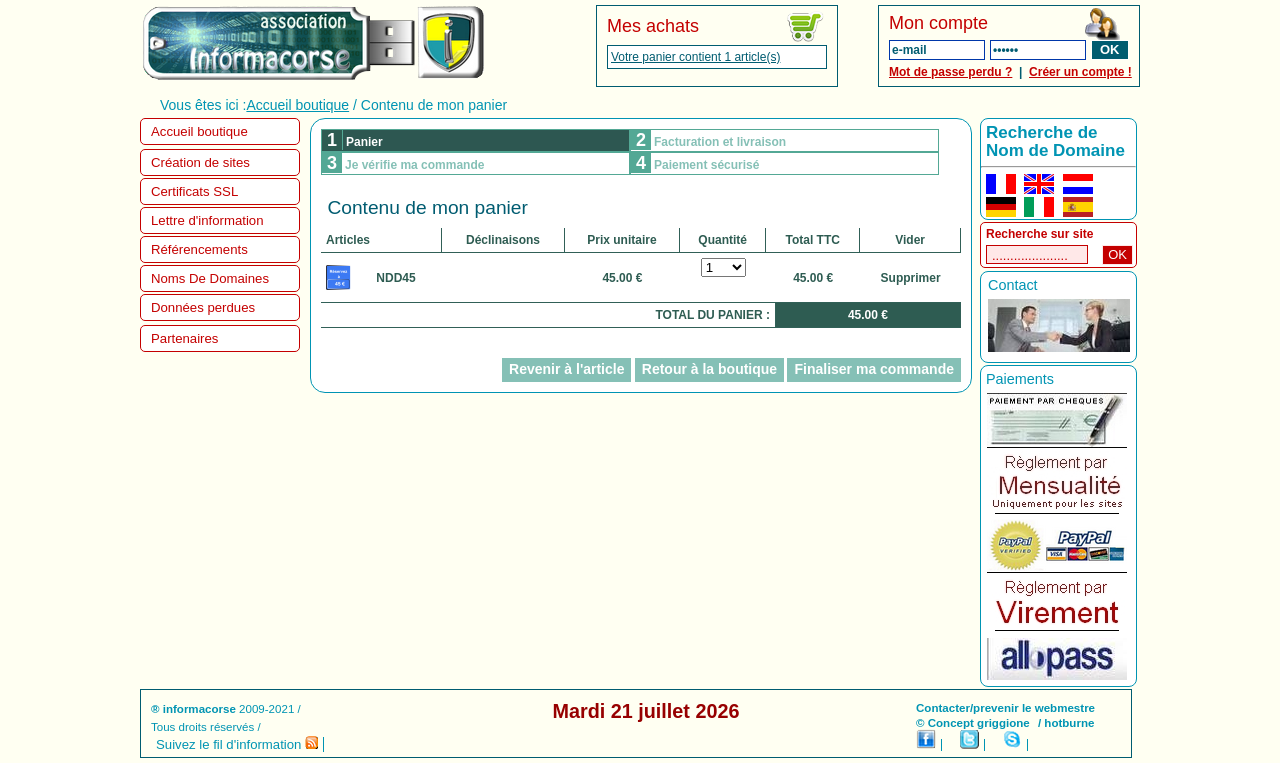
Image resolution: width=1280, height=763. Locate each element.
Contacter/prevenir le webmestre (1005, 708)
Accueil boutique (297, 105)
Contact (1013, 285)
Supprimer (911, 278)
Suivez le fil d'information (237, 744)
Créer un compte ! (1080, 72)
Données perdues (203, 307)
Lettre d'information (207, 220)
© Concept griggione (973, 723)
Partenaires (184, 338)
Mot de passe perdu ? (950, 72)
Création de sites (200, 162)
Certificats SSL (194, 191)
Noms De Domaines (210, 278)
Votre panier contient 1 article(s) (695, 57)
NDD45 (395, 278)
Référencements (199, 249)
